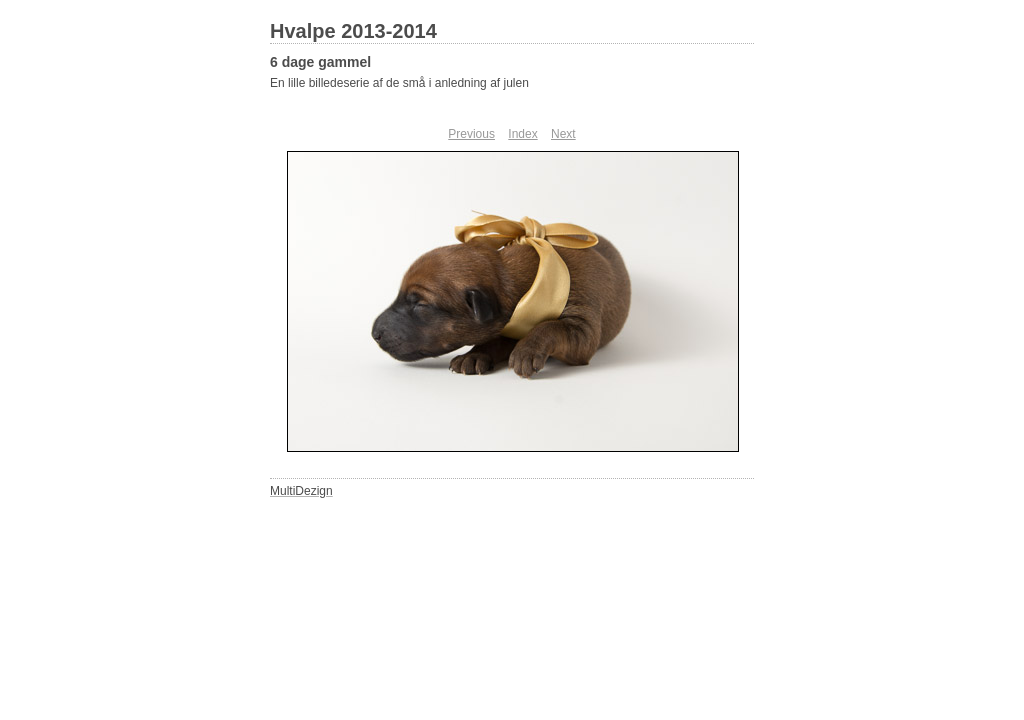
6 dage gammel (320, 62)
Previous (471, 134)
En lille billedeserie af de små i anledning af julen (399, 83)
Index (522, 134)
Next (563, 134)
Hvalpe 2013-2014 (353, 31)
